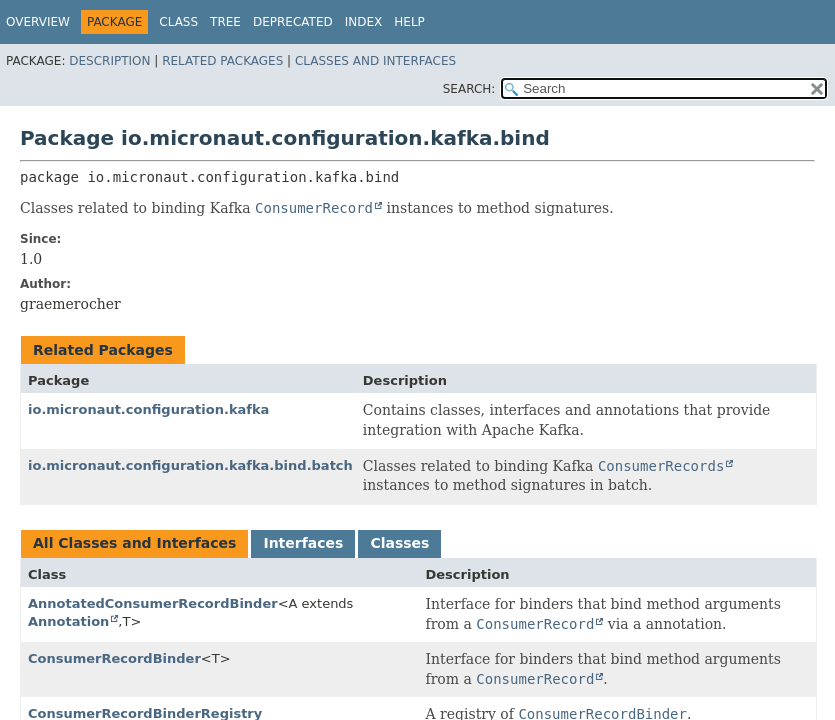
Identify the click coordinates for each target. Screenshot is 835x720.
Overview (38, 22)
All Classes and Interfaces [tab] (134, 543)
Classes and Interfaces (375, 61)
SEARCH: (469, 89)
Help (409, 22)
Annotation (68, 621)
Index (364, 22)
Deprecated (293, 22)
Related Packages (222, 61)
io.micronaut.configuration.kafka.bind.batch (190, 465)
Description (109, 61)
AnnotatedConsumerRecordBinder (153, 603)
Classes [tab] (399, 543)
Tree (225, 22)
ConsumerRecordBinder (114, 658)
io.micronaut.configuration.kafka (148, 409)
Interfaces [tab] (303, 543)
